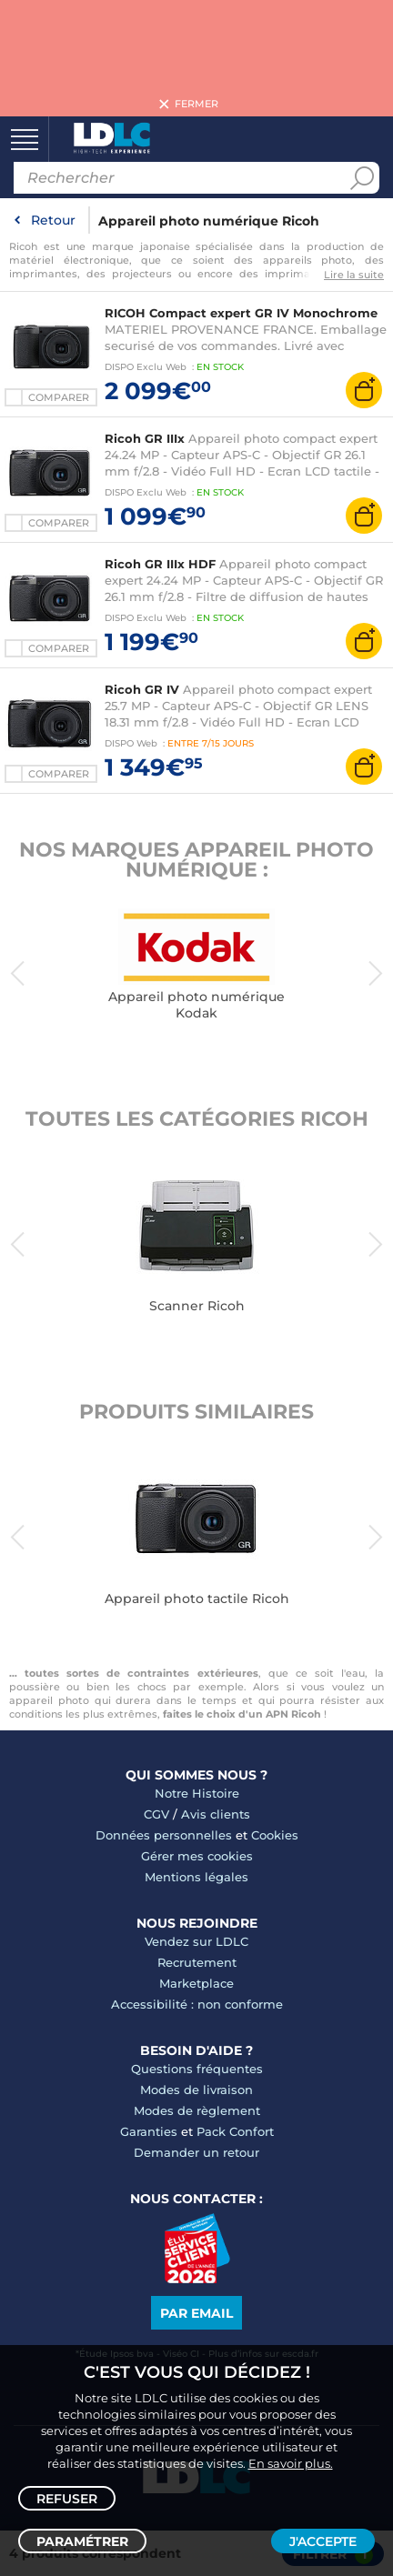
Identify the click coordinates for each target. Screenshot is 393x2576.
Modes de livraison (196, 2089)
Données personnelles (164, 1835)
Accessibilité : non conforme (197, 2004)
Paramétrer (82, 2541)
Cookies (274, 1835)
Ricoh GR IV (142, 689)
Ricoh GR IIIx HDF (160, 563)
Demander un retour (196, 2152)
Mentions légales (196, 1876)
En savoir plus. (290, 2463)
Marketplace (196, 1983)
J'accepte (323, 2541)
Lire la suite (354, 274)
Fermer (196, 104)
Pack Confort (235, 2131)
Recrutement (197, 1962)
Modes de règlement (197, 2110)
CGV (156, 1814)
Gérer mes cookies (197, 1856)
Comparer (58, 397)
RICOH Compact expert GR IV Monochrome (241, 313)
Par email (196, 2313)
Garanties (148, 2131)
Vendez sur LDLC (196, 1941)
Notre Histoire (197, 1793)
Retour (53, 220)
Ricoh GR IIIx (145, 438)
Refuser (66, 2499)
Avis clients (215, 1814)
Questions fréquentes (197, 2068)
